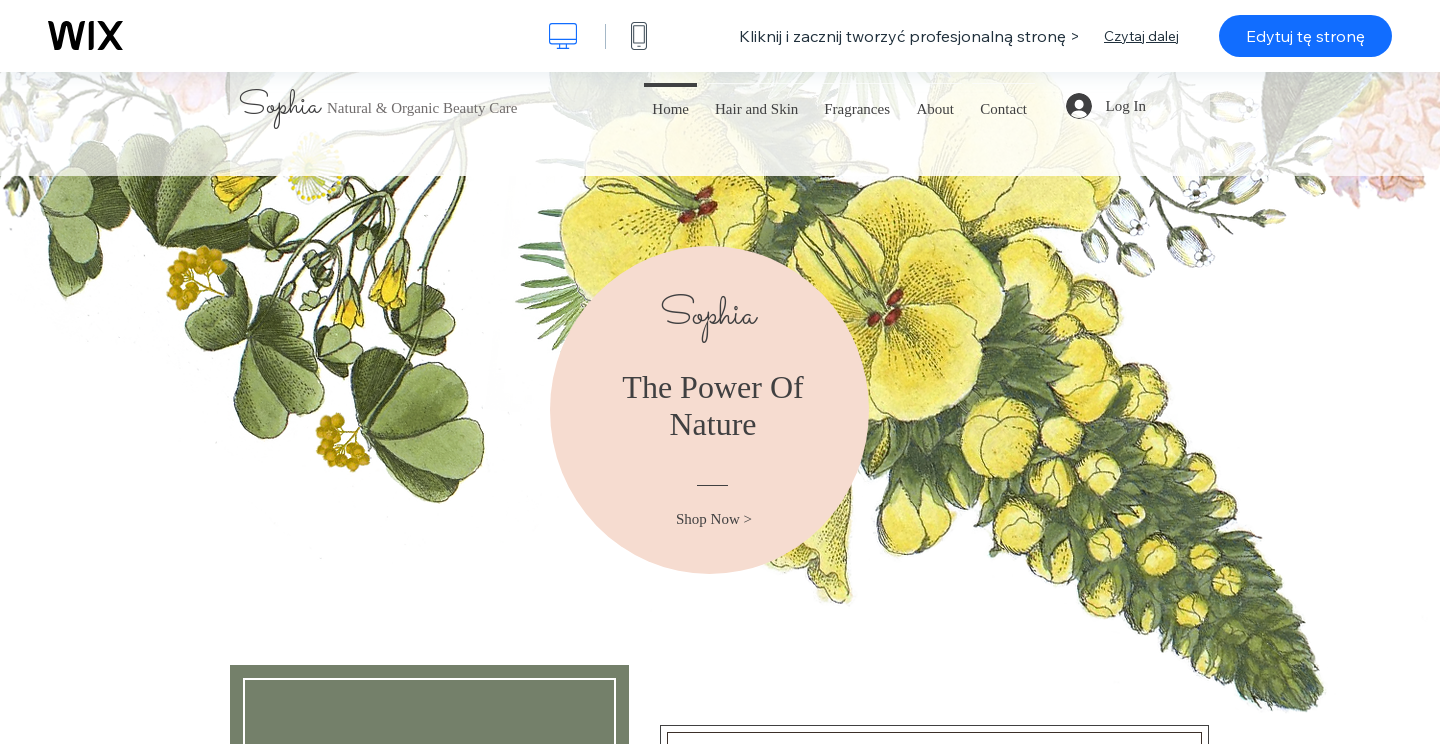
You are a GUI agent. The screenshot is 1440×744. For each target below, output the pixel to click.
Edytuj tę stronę (1305, 36)
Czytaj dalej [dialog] (1141, 36)
